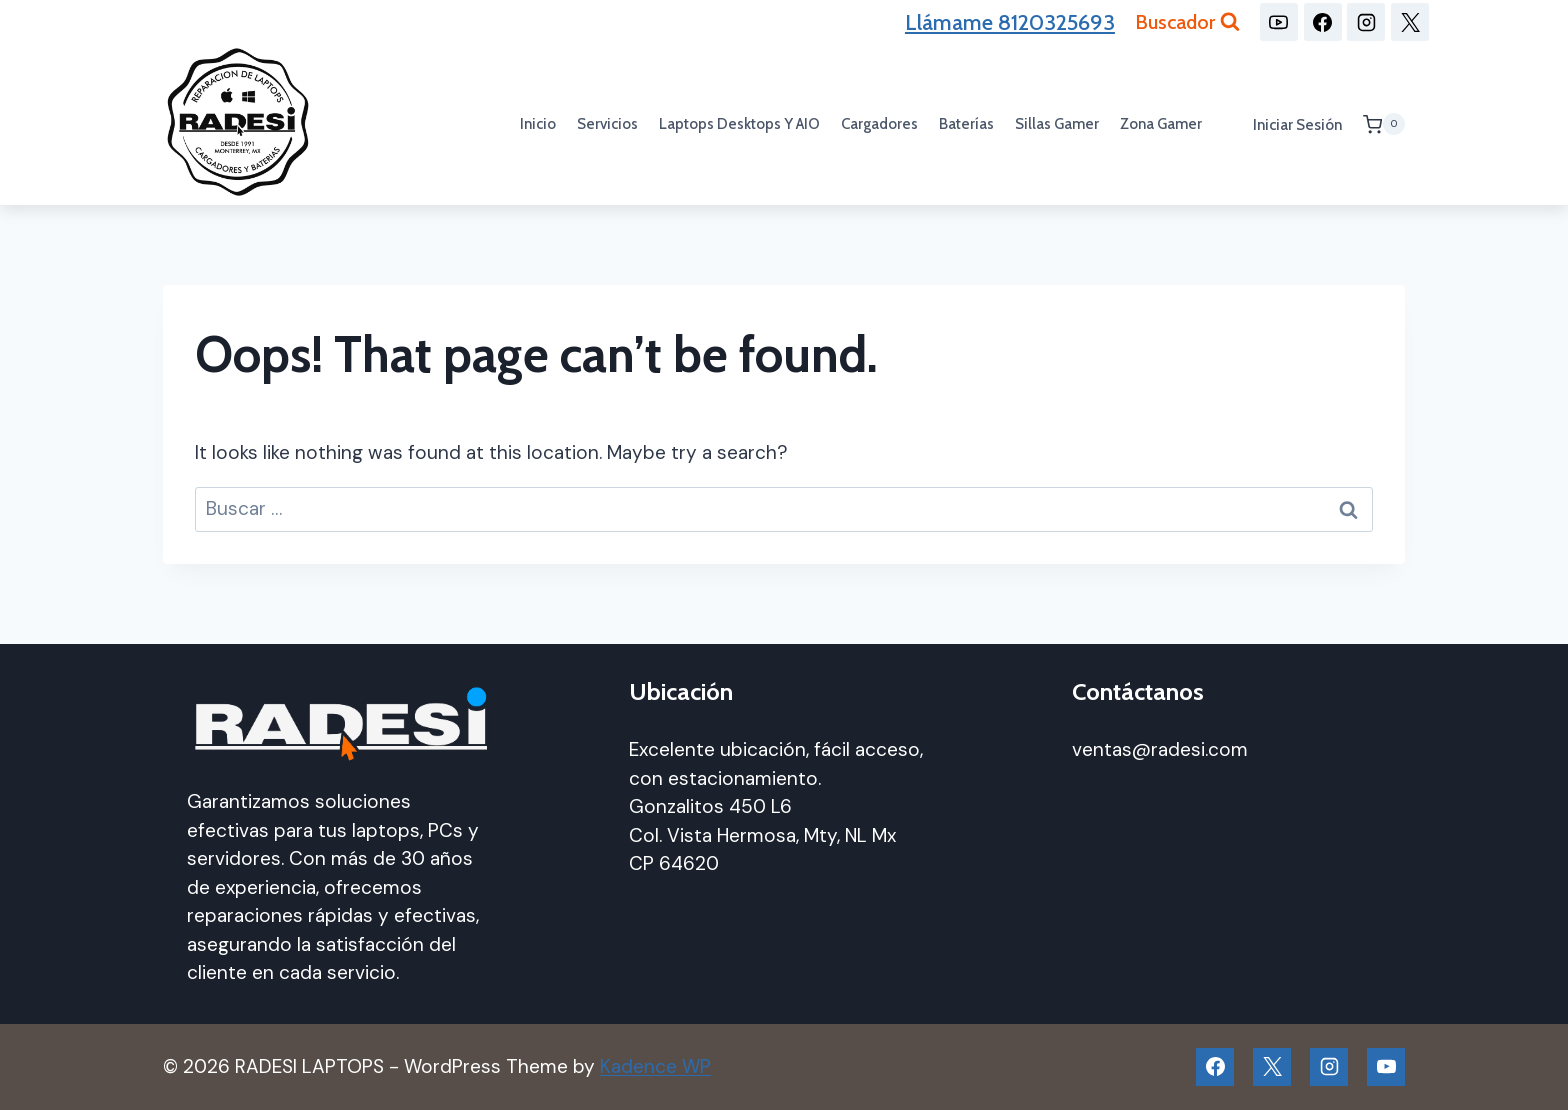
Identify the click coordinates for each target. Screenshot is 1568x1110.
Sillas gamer (1057, 124)
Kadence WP (655, 1066)
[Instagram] (1366, 22)
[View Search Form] (1187, 22)
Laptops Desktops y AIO (739, 124)
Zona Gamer (1161, 124)
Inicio (538, 124)
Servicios (607, 124)
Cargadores (879, 124)
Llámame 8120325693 (1010, 22)
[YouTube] (1279, 22)
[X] (1410, 22)
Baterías (966, 124)
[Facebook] (1323, 22)
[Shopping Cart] (1384, 124)
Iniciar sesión (1297, 124)
